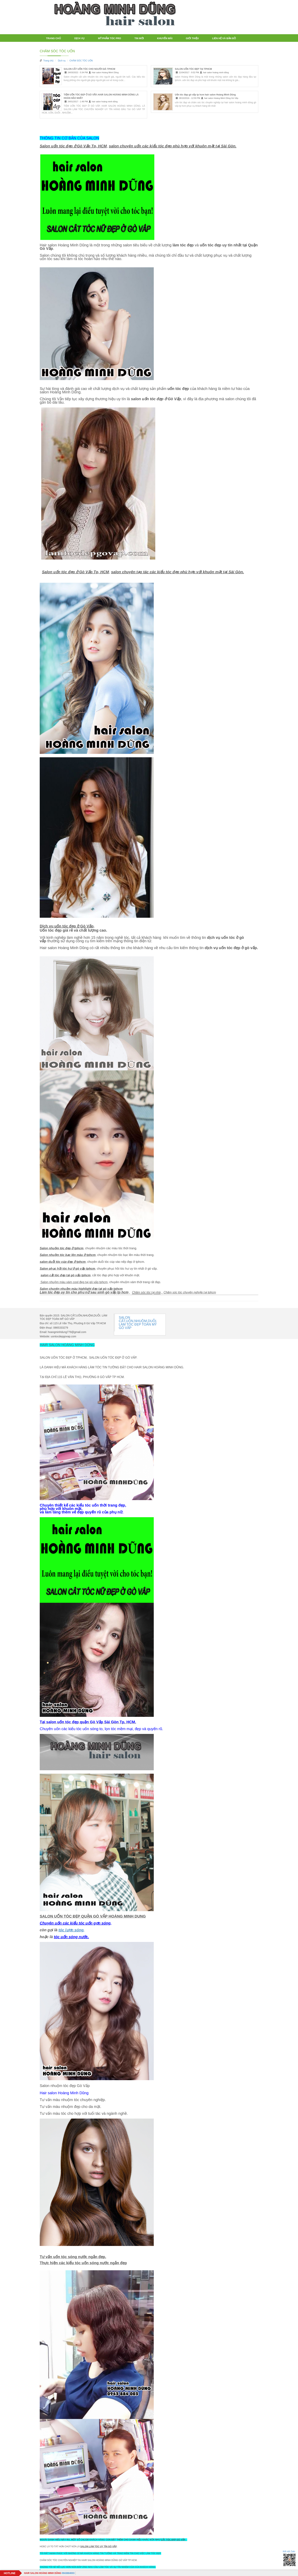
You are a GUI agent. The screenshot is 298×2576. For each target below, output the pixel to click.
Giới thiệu (192, 38)
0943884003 (49, 2573)
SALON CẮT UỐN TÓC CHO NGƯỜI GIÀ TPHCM (89, 69)
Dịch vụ (79, 38)
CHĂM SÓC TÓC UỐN (57, 51)
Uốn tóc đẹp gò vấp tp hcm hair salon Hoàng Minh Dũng (205, 94)
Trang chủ (53, 38)
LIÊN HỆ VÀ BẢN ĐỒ (224, 38)
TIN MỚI (139, 38)
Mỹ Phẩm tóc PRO (109, 38)
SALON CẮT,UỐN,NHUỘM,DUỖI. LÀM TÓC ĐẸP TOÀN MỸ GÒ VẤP (138, 1323)
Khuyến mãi (165, 38)
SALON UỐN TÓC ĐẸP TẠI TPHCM (193, 69)
